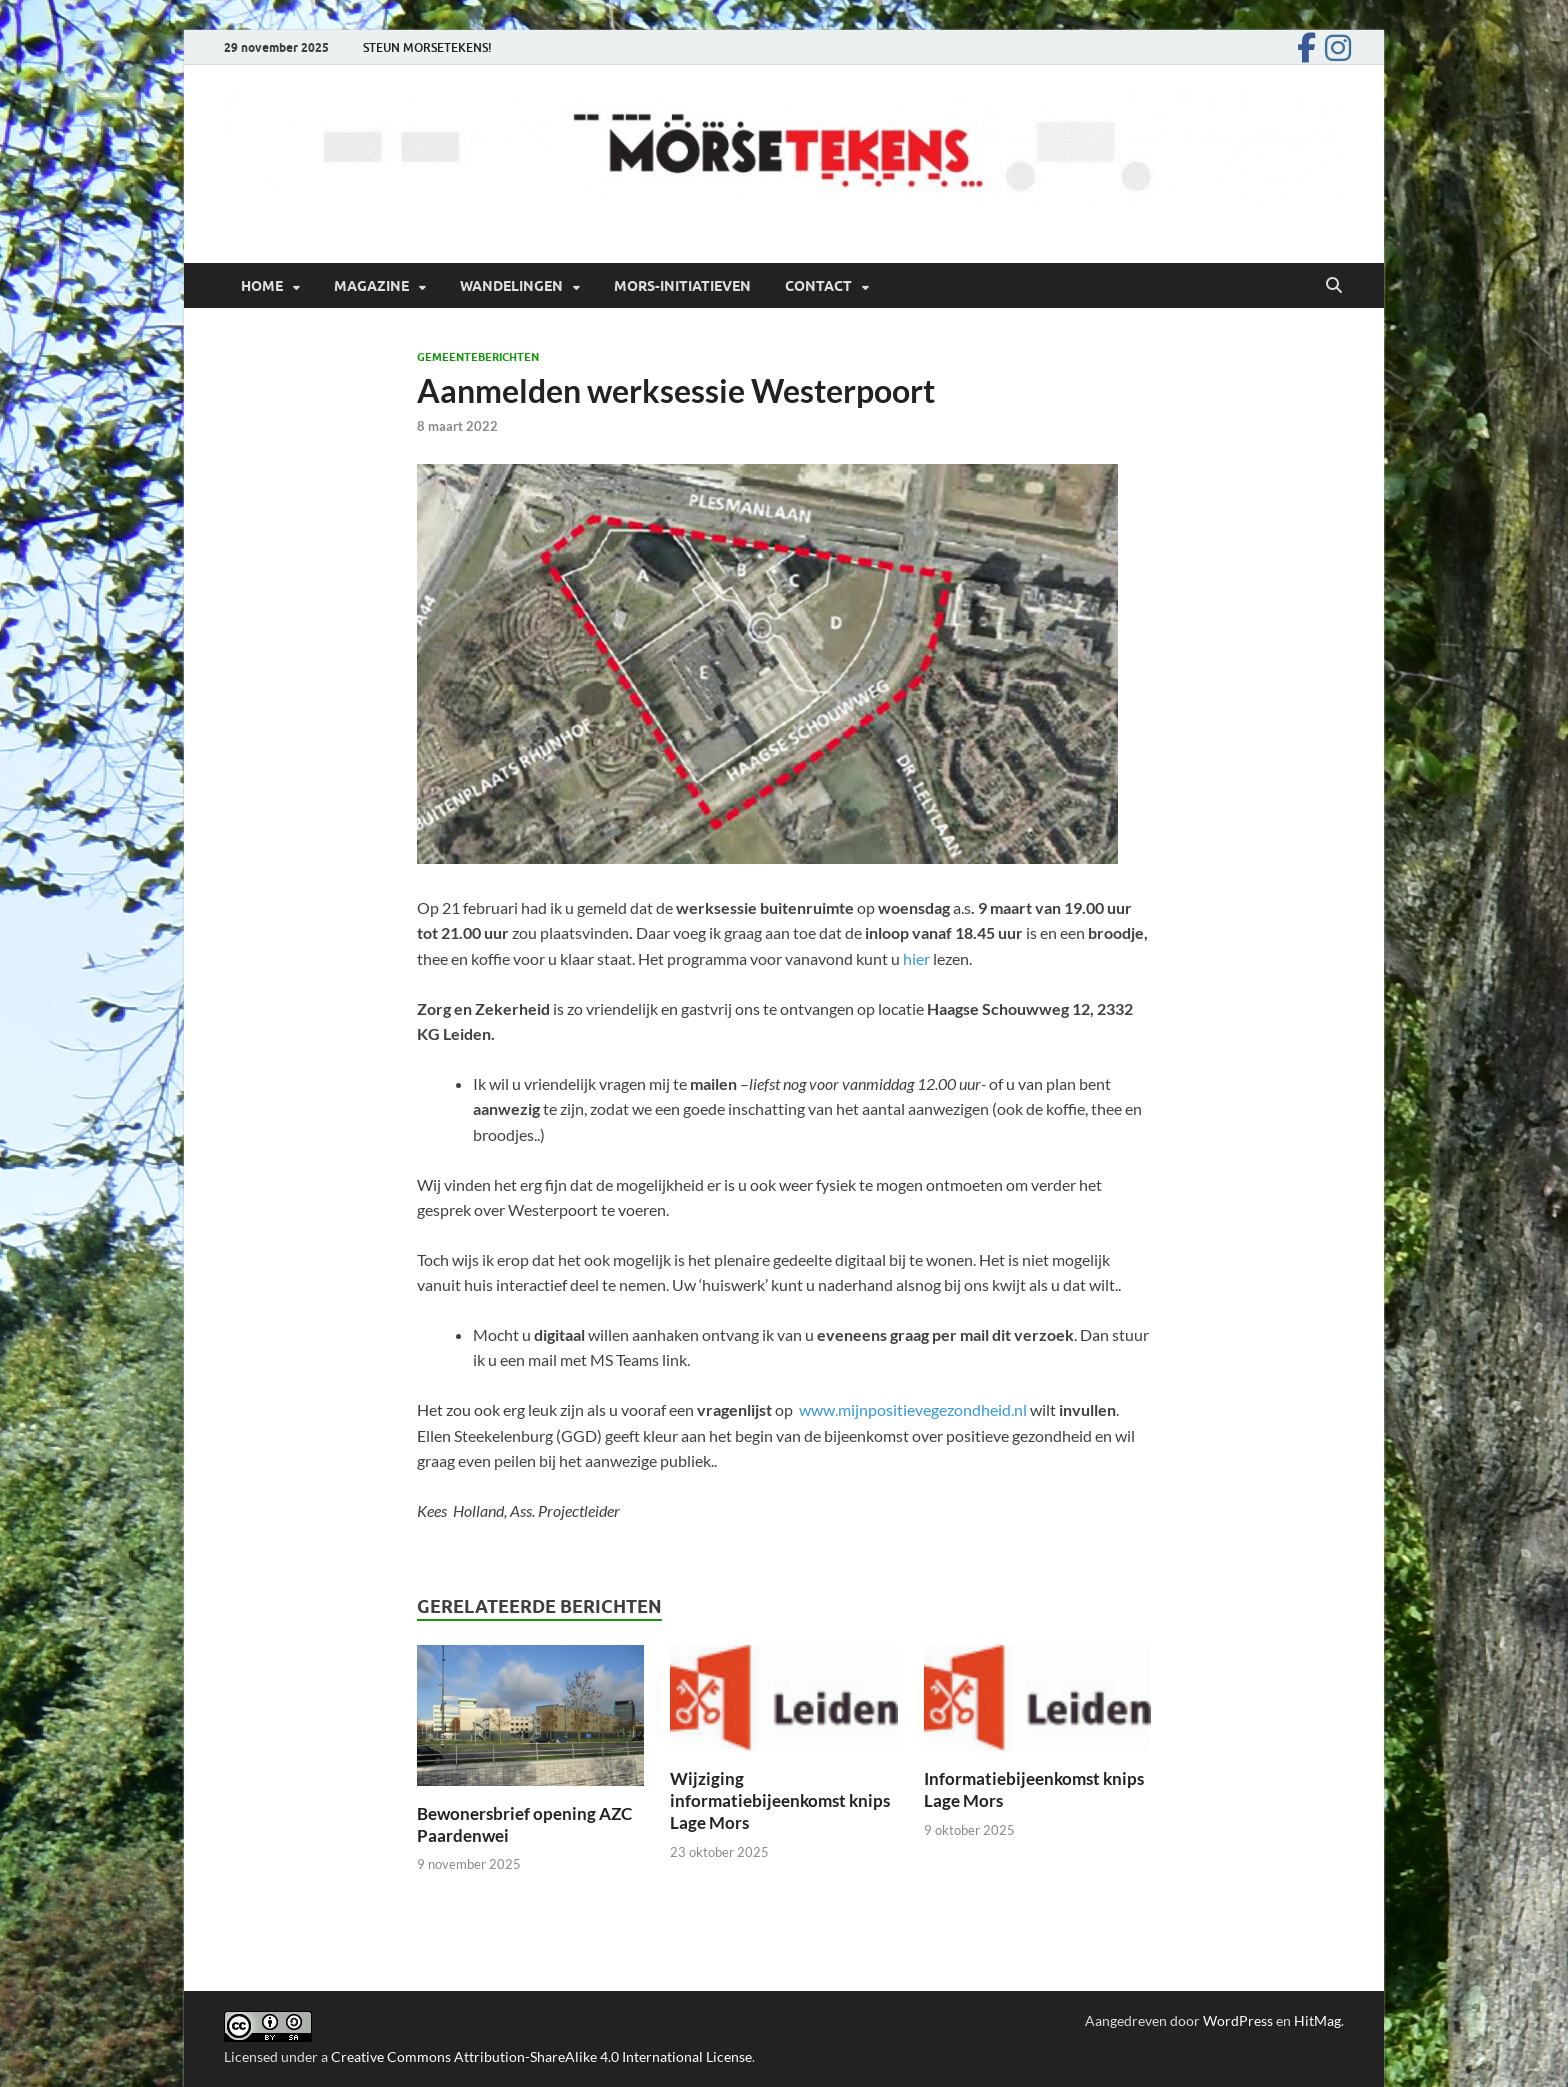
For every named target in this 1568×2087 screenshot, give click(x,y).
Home (262, 286)
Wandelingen (511, 286)
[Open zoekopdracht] (1334, 286)
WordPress (1238, 2020)
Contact (818, 286)
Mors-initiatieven (682, 286)
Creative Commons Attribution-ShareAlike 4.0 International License (541, 2056)
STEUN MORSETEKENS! (427, 47)
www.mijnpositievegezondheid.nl (913, 1409)
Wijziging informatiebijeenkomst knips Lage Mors (780, 1800)
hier (916, 958)
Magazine (371, 286)
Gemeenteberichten (478, 357)
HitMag (1317, 2020)
